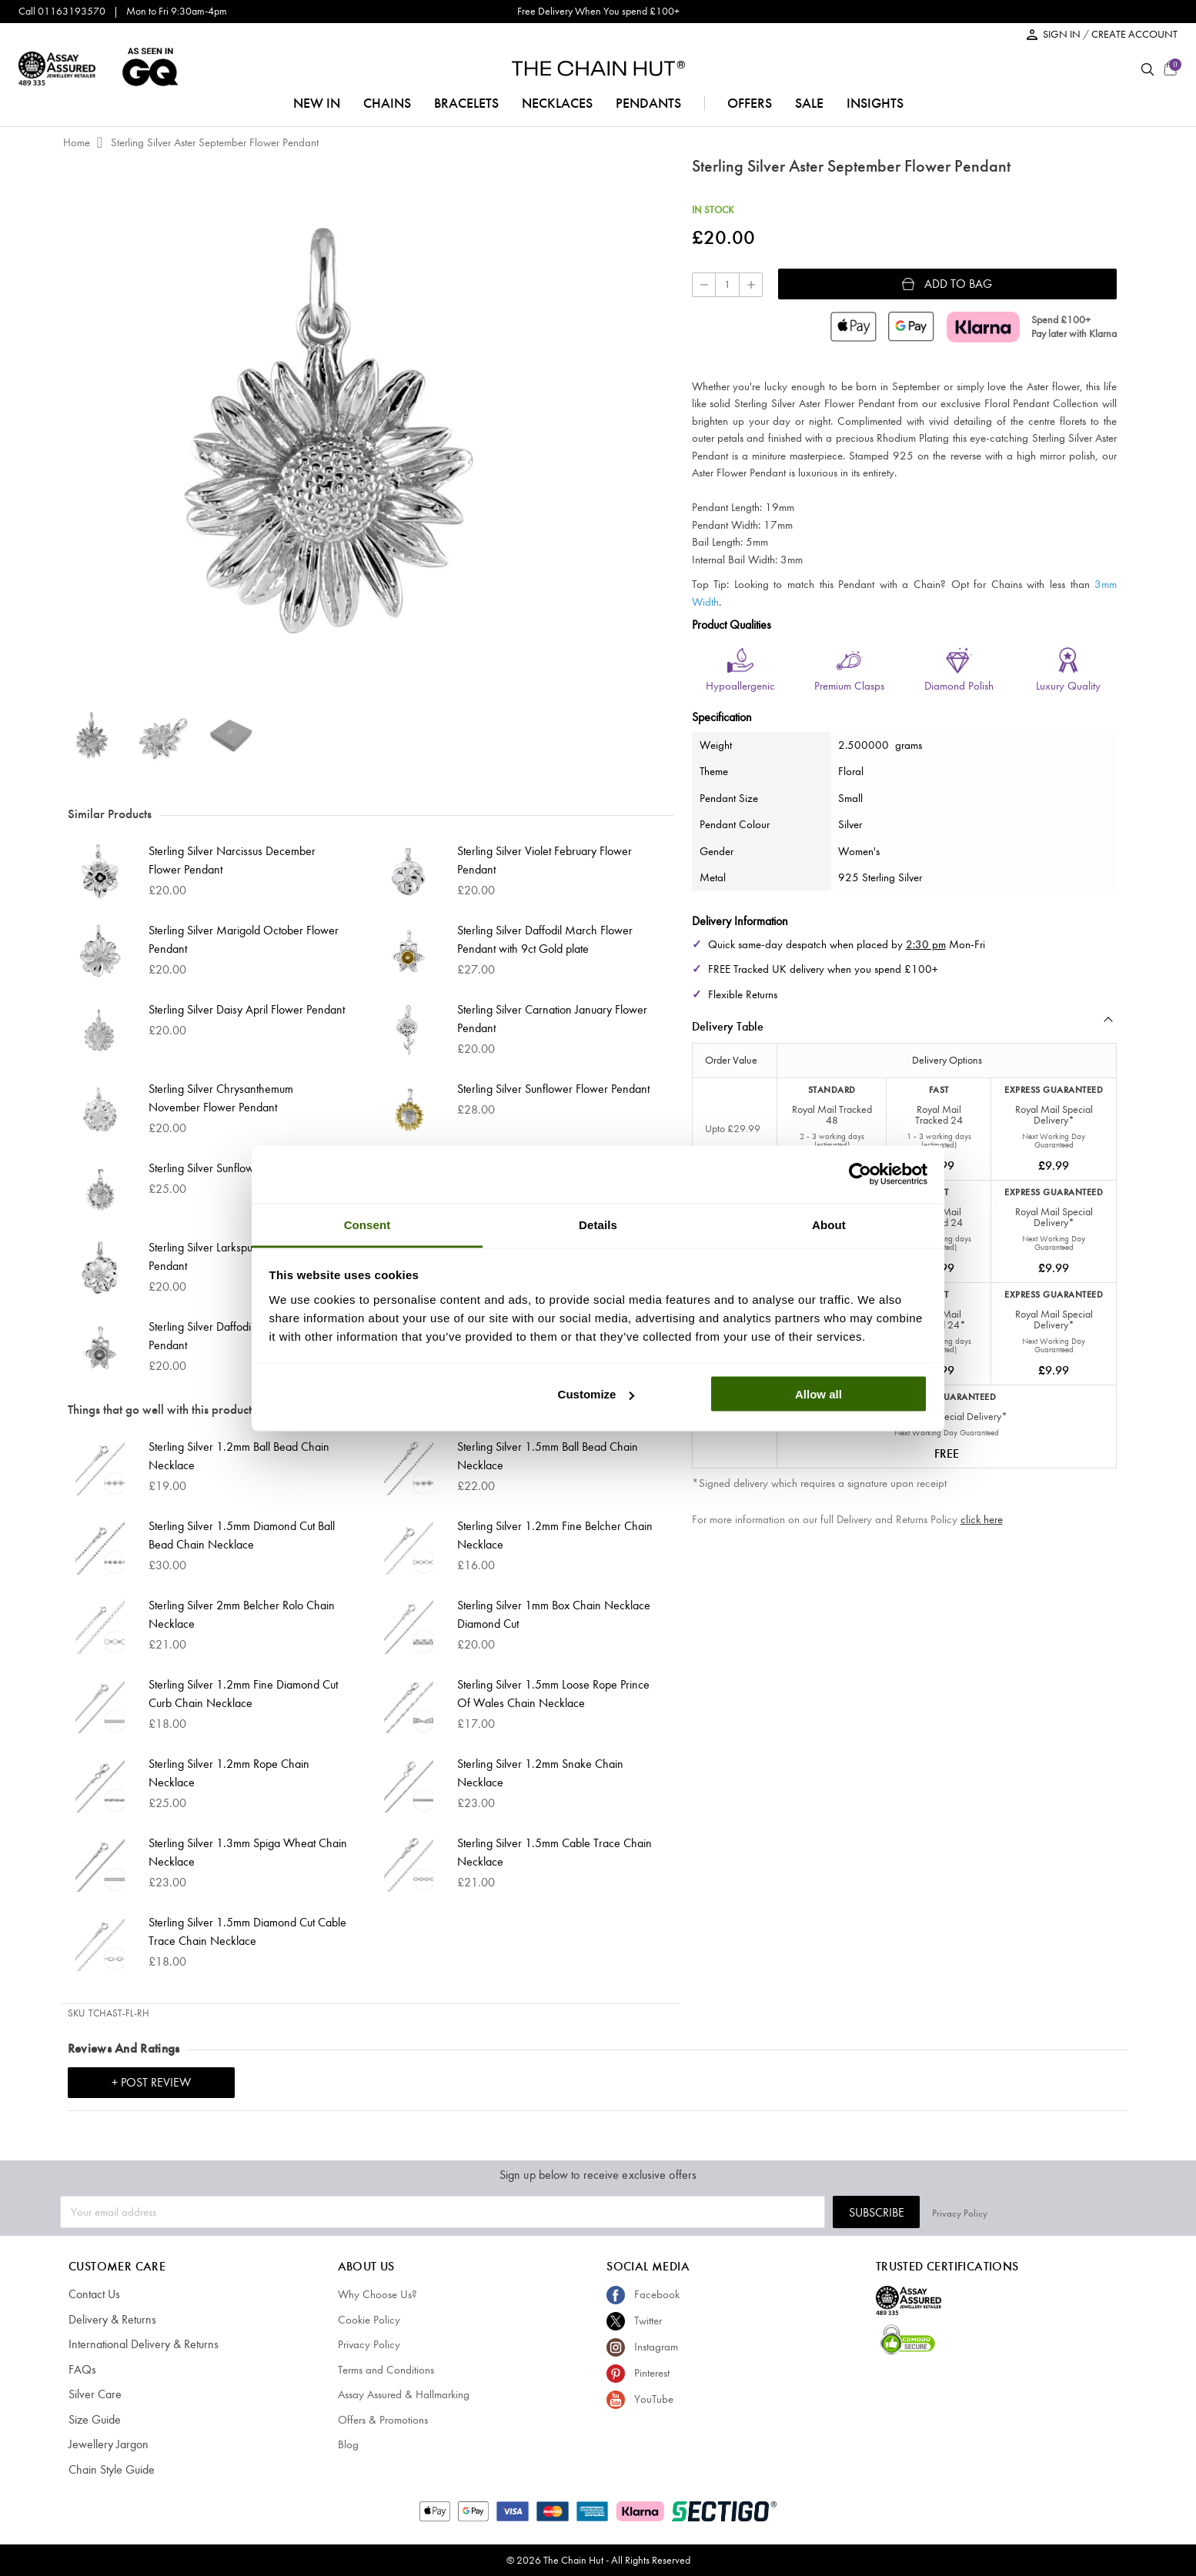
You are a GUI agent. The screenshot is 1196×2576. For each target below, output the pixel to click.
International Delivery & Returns (138, 2344)
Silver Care (93, 2394)
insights (875, 103)
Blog (348, 2444)
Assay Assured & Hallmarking (403, 2394)
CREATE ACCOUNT (1134, 34)
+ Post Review (151, 2082)
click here (981, 1519)
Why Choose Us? (377, 2294)
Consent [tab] (367, 1224)
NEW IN (316, 103)
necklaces (557, 103)
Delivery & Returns (108, 2320)
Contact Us (93, 2294)
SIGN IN (1063, 34)
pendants (648, 103)
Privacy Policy (1108, 2212)
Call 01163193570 (61, 11)
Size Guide (93, 2420)
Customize (596, 1394)
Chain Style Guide (109, 2470)
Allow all (818, 1394)
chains (387, 103)
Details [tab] (598, 1224)
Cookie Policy (369, 2320)
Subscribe (1025, 2212)
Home (76, 142)
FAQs (81, 2370)
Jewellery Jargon (105, 2444)
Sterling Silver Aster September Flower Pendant (215, 142)
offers (749, 103)
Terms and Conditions (386, 2370)
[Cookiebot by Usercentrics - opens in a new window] (860, 1174)
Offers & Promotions (383, 2420)
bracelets (466, 103)
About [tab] (829, 1224)
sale (809, 103)
